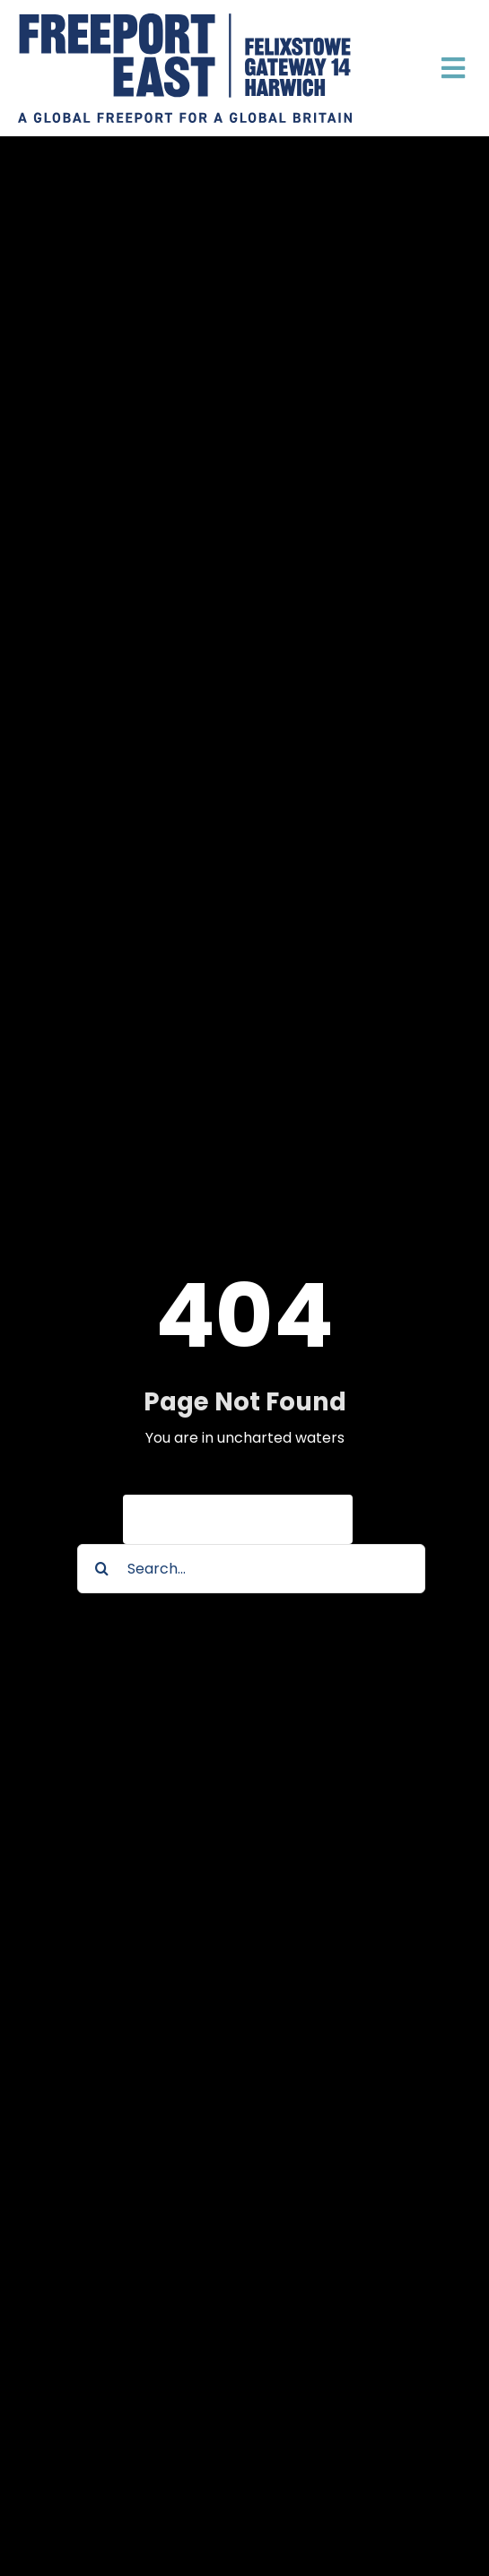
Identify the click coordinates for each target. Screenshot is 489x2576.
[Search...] (251, 1568)
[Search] (102, 1568)
